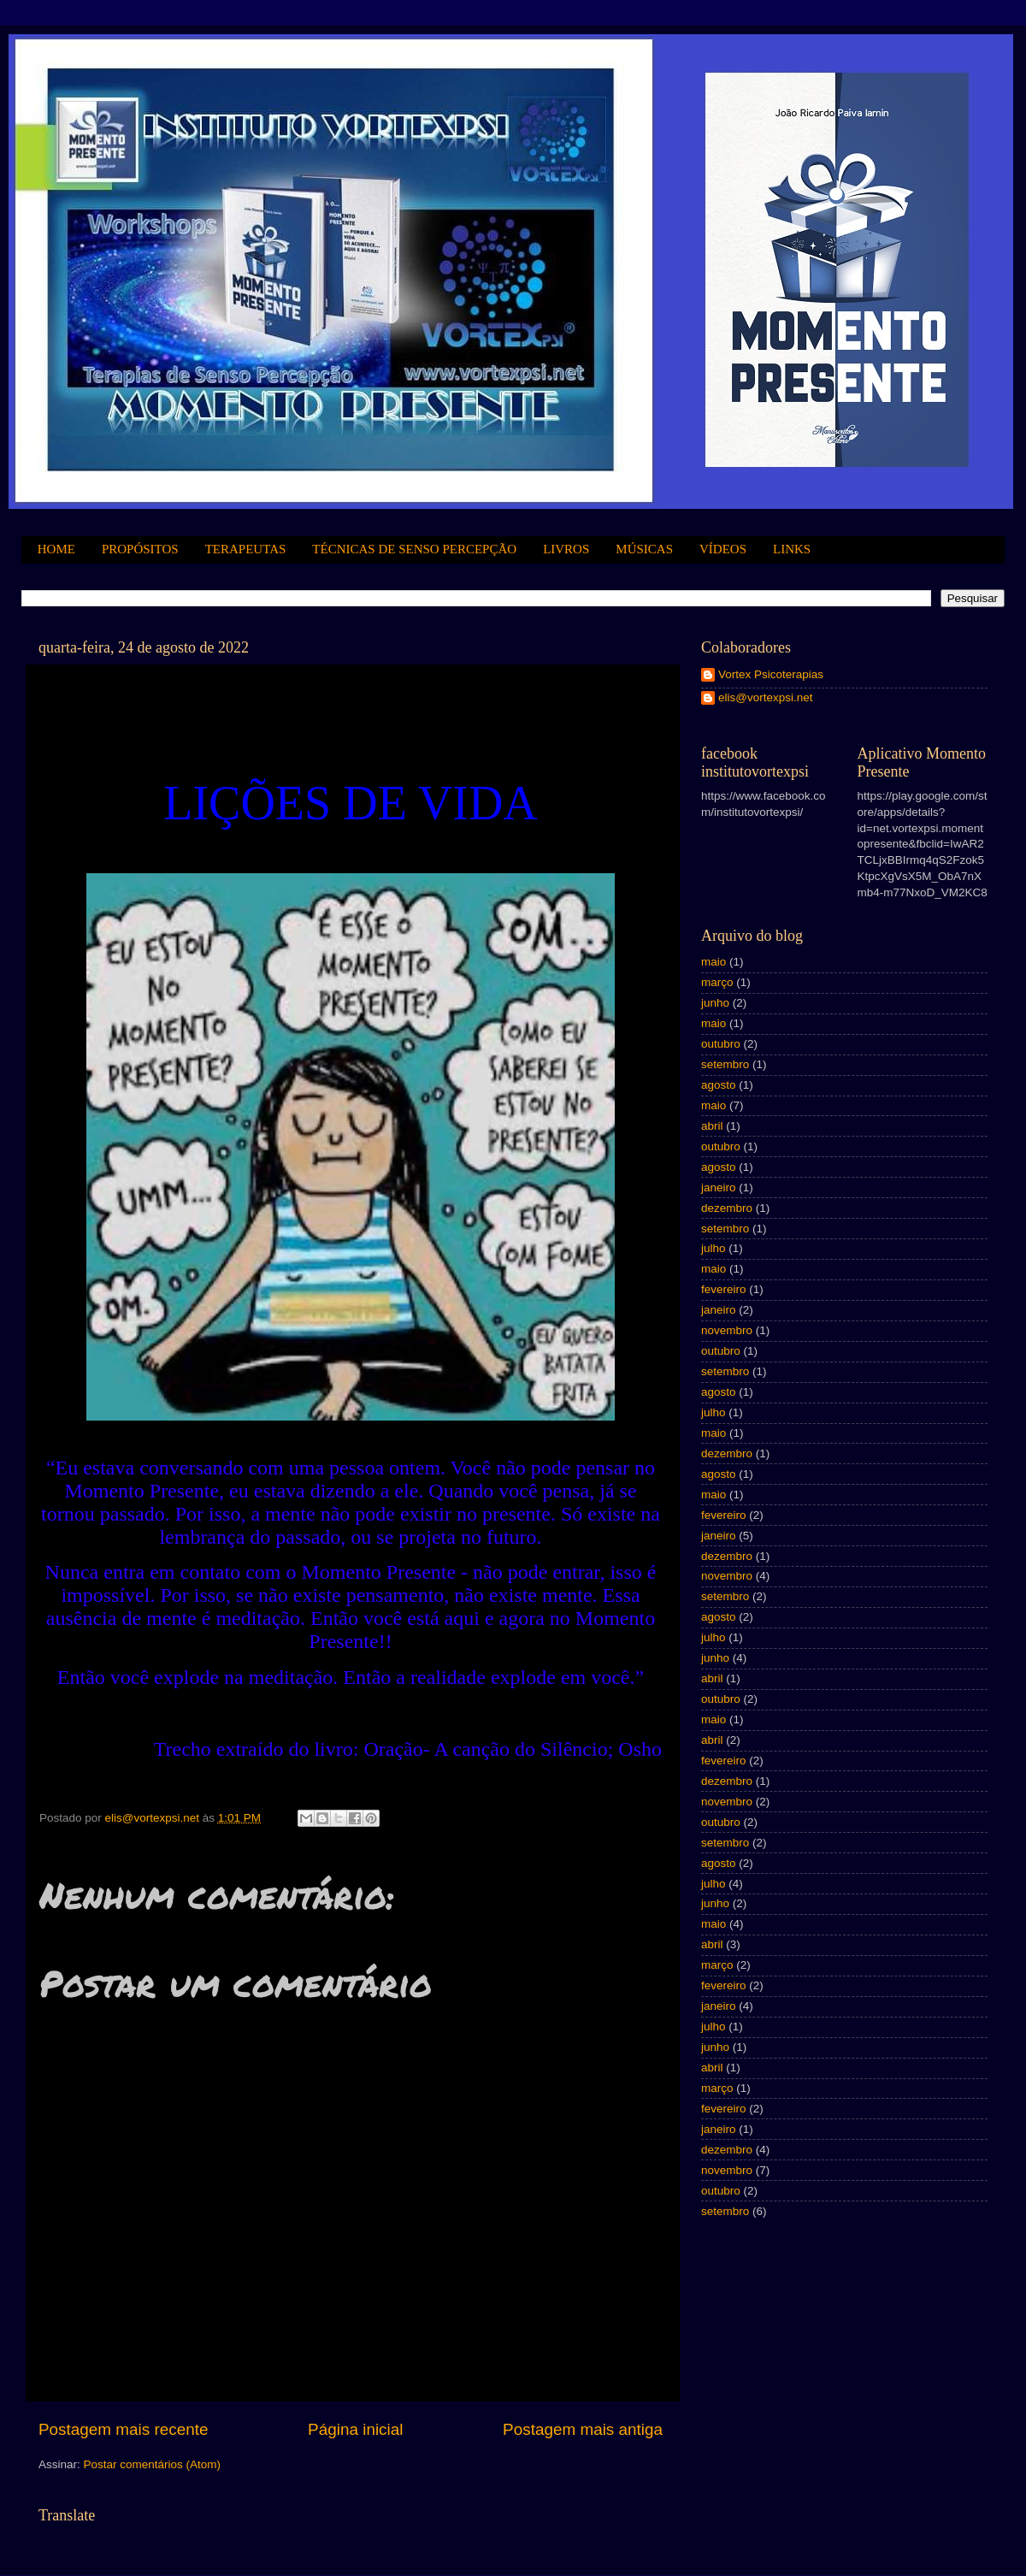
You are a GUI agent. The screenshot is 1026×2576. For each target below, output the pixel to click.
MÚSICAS (644, 549)
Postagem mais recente (123, 2429)
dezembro (726, 1208)
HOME (56, 549)
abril (712, 1126)
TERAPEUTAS (245, 549)
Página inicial (355, 2429)
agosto (718, 1084)
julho (713, 1248)
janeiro (718, 1187)
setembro (725, 1064)
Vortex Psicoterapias (770, 674)
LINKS (792, 549)
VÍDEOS (722, 549)
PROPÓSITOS (140, 549)
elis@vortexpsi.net (765, 697)
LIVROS (566, 549)
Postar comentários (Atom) (152, 2464)
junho (715, 1002)
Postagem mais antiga (583, 2429)
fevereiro (723, 1289)
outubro (720, 1043)
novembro (726, 1330)
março (717, 982)
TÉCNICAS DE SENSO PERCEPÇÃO (414, 549)
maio (713, 961)
